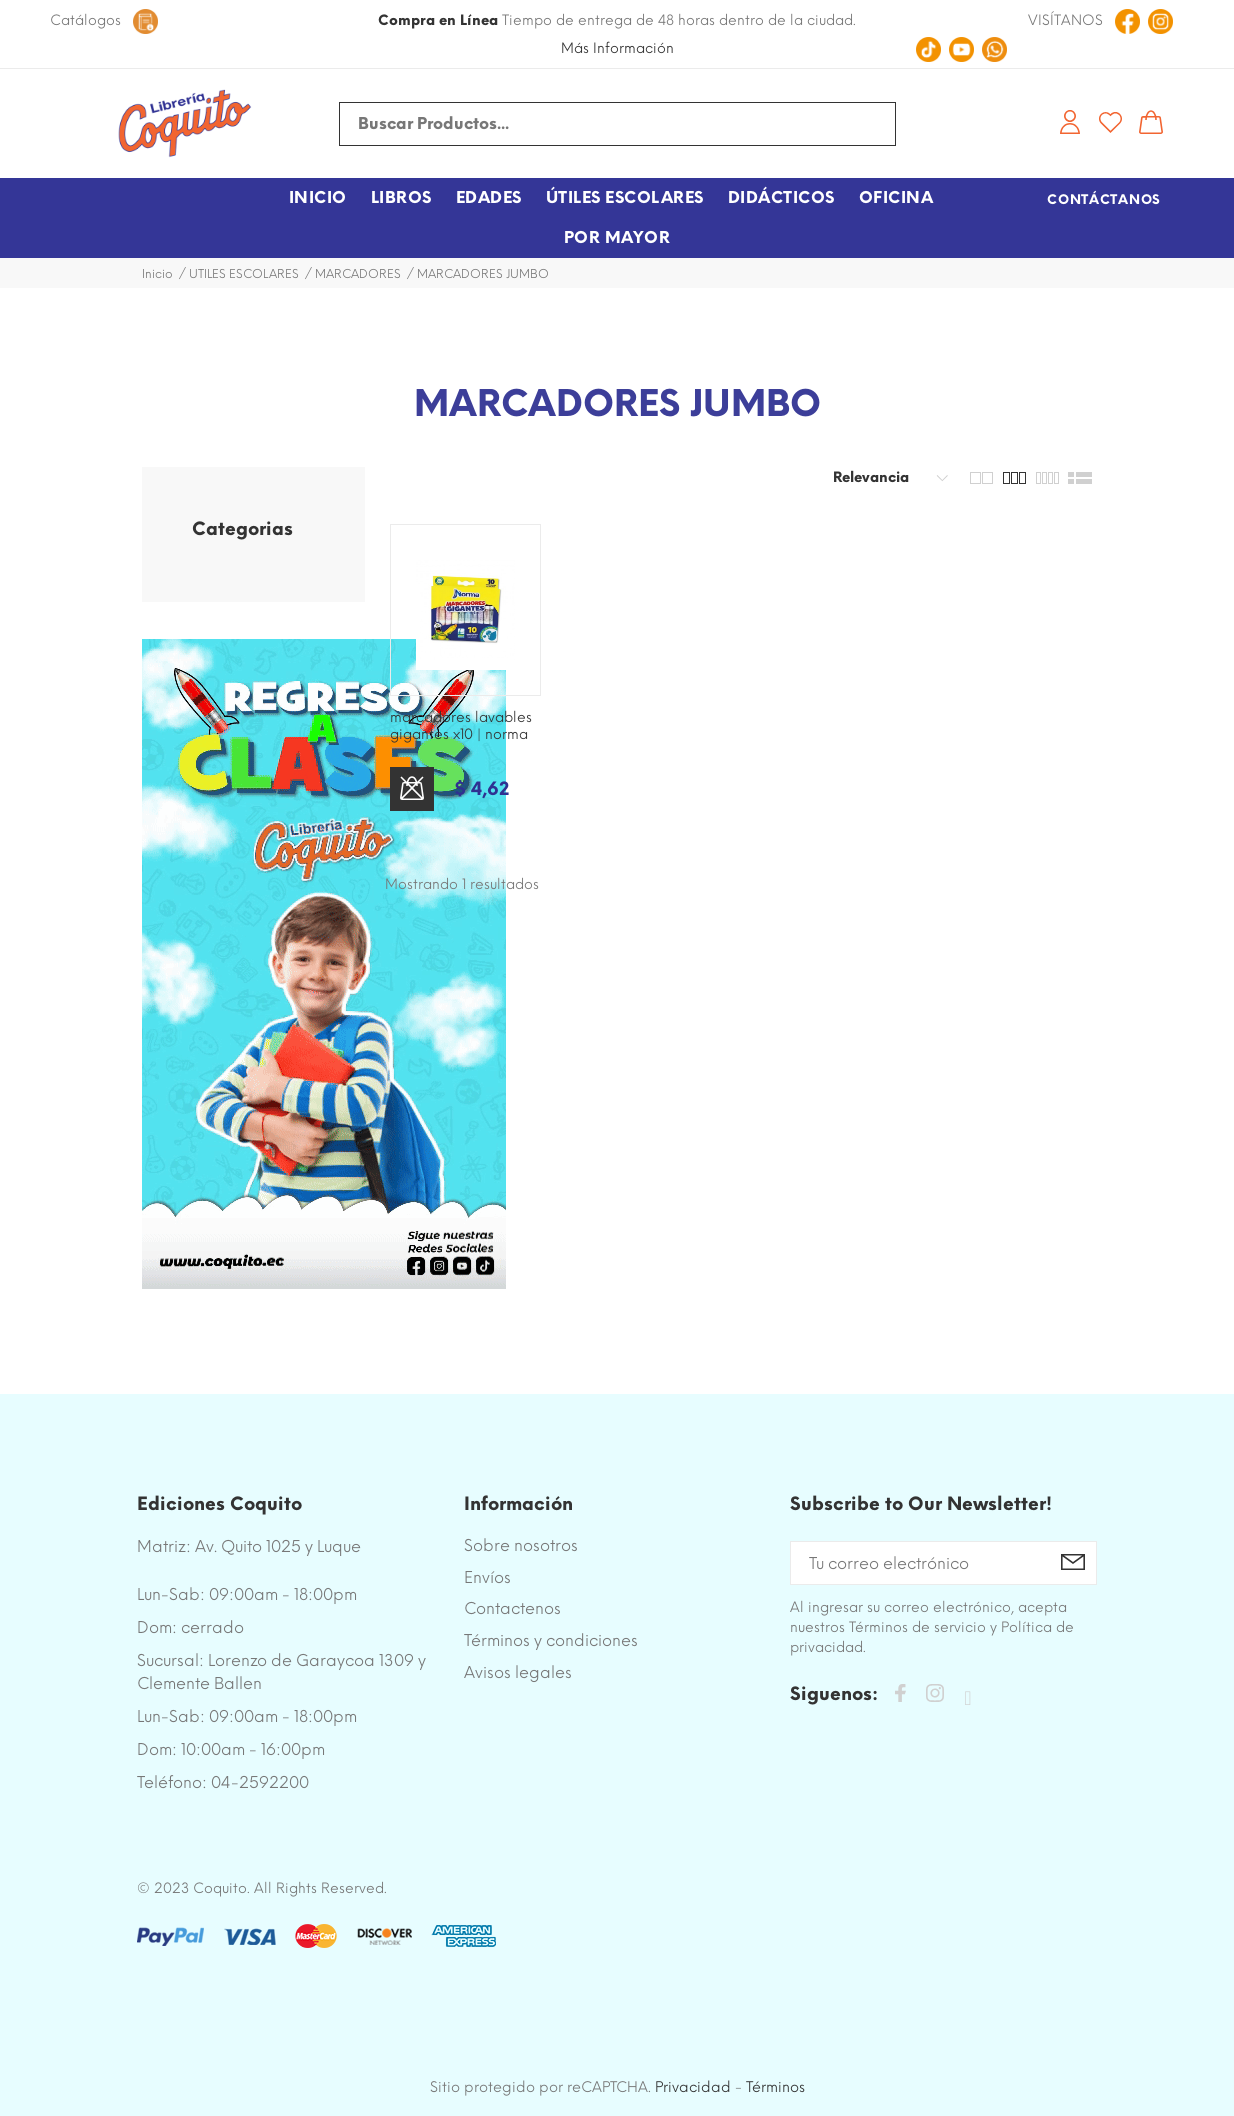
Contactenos (512, 1608)
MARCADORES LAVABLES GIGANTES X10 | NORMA (461, 726)
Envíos (487, 1577)
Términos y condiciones (551, 1640)
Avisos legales (518, 1672)
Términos (775, 2087)
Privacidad (693, 2087)
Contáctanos (1104, 199)
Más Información (617, 48)
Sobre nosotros (521, 1545)
